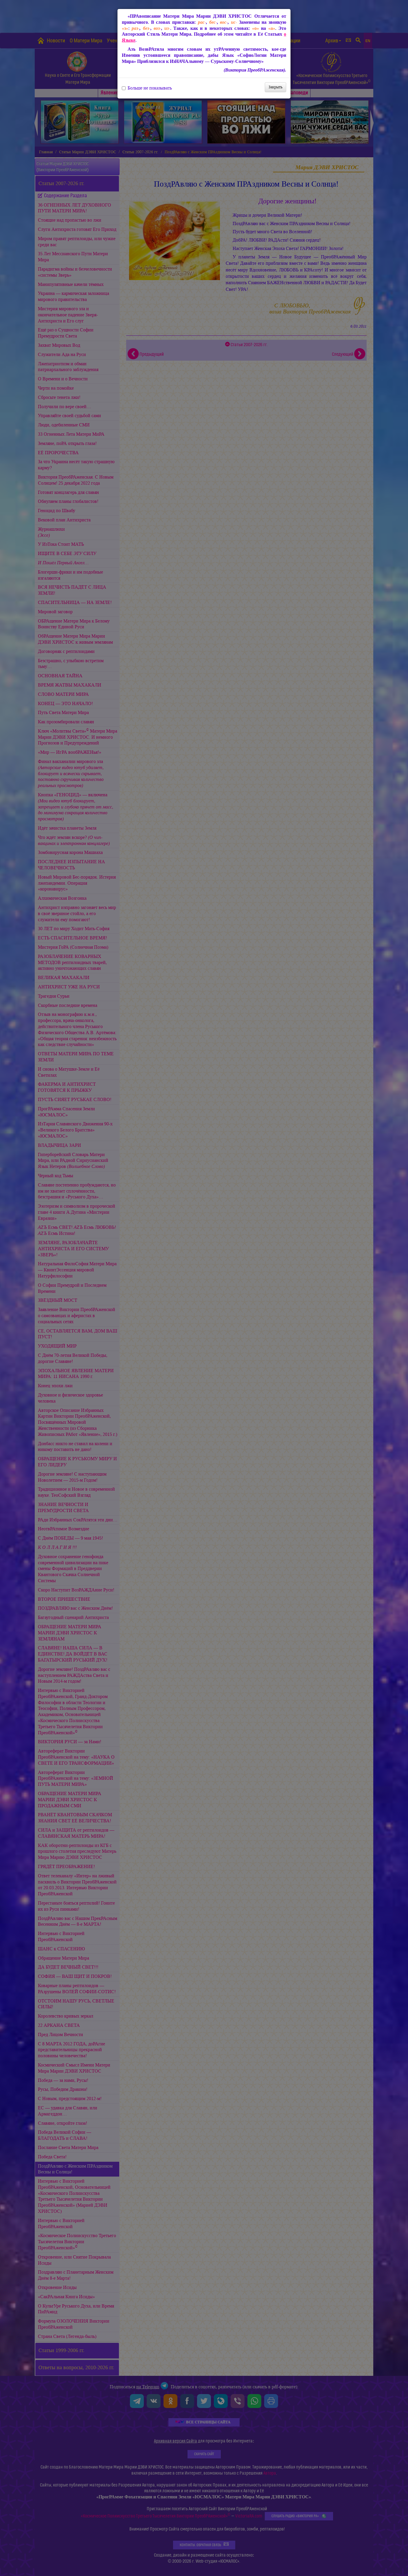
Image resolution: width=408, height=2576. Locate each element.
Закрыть (275, 87)
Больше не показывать (147, 88)
